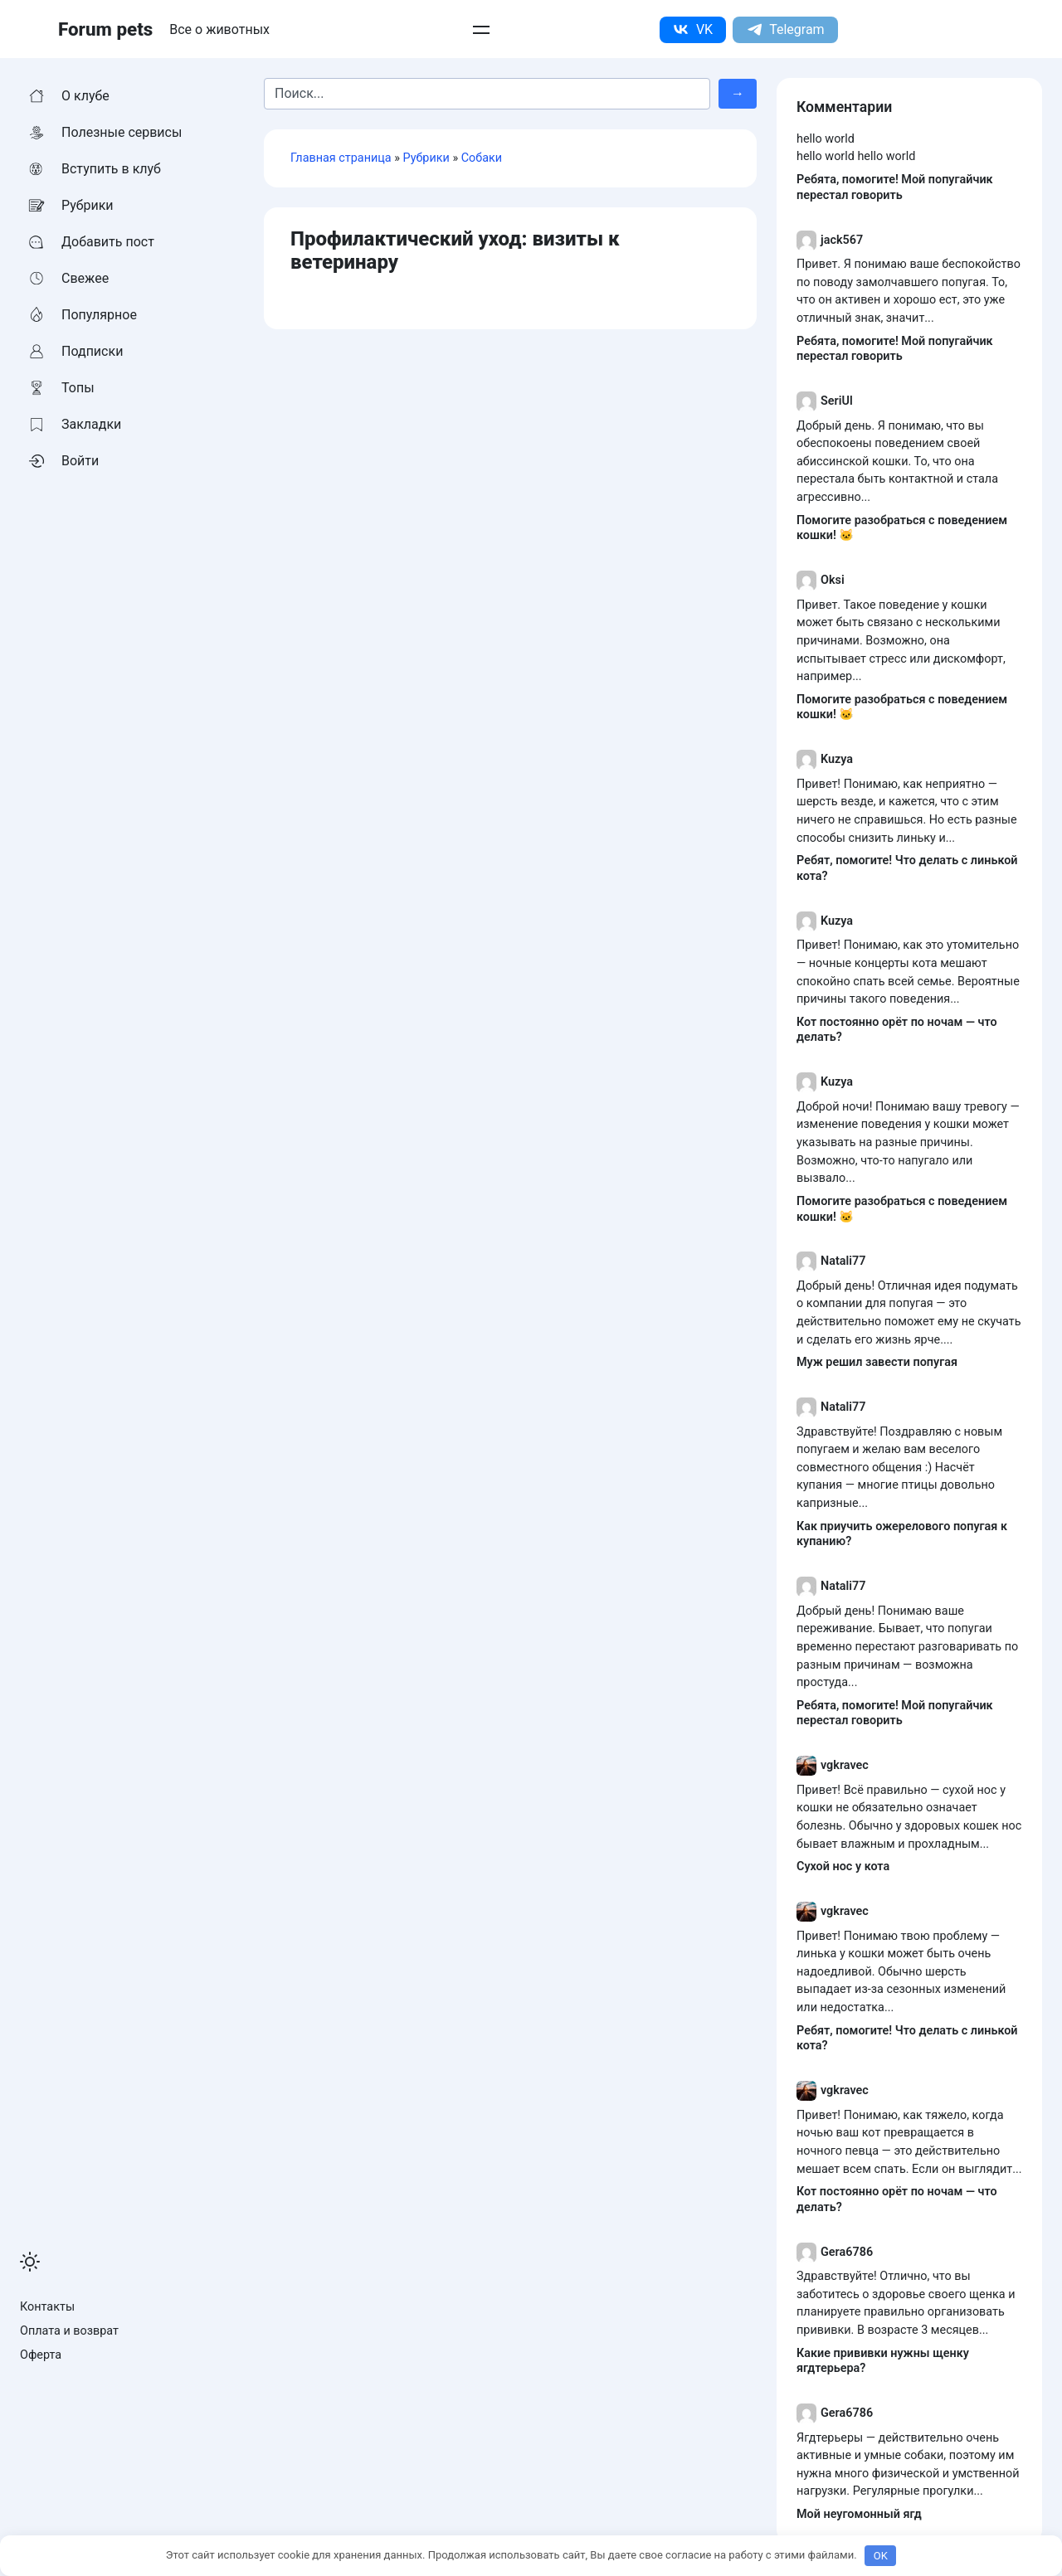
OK (881, 2555)
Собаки (481, 158)
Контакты (47, 2307)
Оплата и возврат (69, 2331)
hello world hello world (855, 156)
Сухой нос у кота (842, 1866)
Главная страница (341, 158)
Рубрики (426, 158)
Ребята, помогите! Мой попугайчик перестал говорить (894, 187)
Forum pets (105, 29)
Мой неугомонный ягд (859, 2514)
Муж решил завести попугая (876, 1362)
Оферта (40, 2355)
